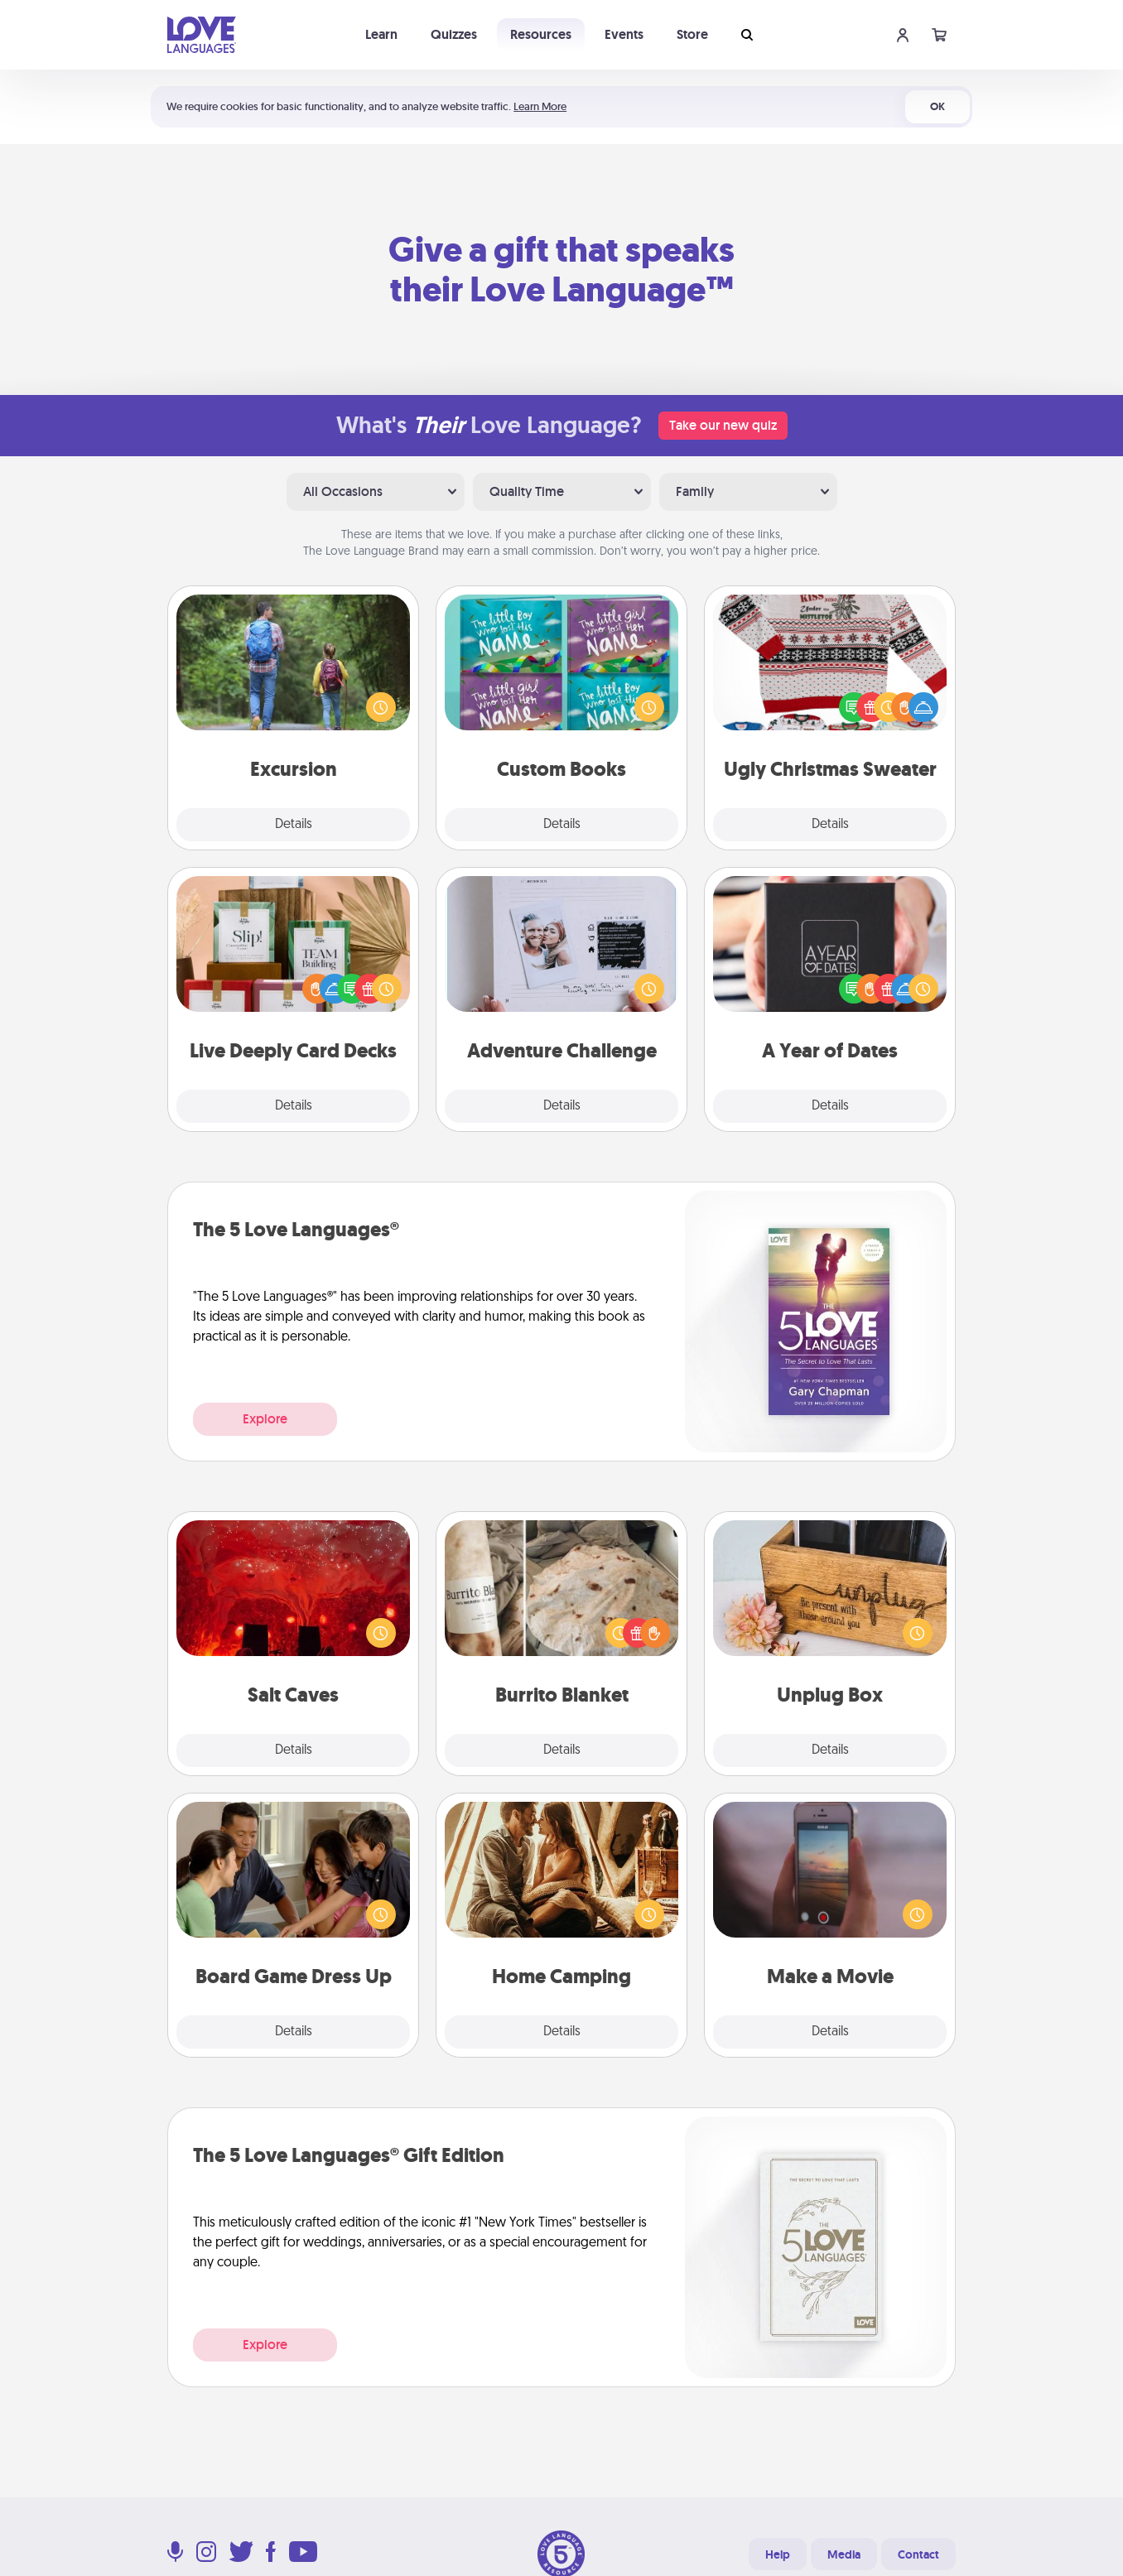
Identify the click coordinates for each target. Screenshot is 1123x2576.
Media (843, 2554)
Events (624, 34)
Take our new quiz (723, 425)
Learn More (539, 106)
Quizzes (454, 34)
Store (692, 34)
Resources (540, 34)
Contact (918, 2554)
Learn (381, 34)
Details (293, 824)
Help (777, 2554)
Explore (265, 1419)
